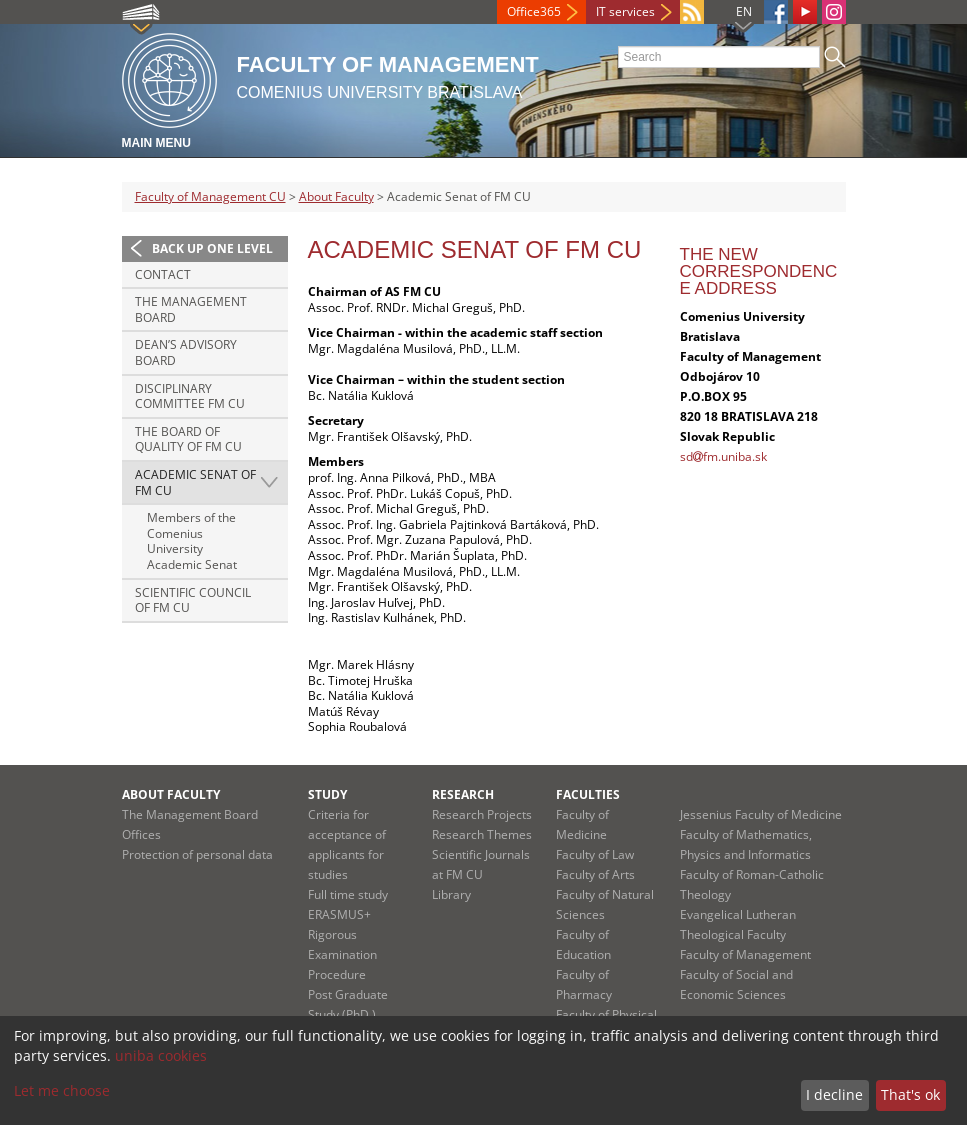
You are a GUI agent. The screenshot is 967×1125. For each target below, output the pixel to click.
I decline (834, 1094)
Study (327, 794)
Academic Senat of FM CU (195, 482)
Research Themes (482, 834)
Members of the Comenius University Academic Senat (192, 541)
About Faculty (336, 196)
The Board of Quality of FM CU (188, 439)
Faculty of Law (595, 854)
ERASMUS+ (339, 914)
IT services (625, 11)
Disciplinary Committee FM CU (190, 396)
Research (463, 794)
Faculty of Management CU (210, 196)
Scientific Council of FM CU (193, 600)
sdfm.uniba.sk (723, 456)
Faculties (588, 794)
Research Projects (482, 814)
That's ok (910, 1094)
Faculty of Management (745, 954)
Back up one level (212, 248)
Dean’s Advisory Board (186, 352)
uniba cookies (161, 1055)
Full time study (348, 894)
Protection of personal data (197, 854)
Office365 (534, 11)
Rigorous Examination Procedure (342, 954)
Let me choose (62, 1090)
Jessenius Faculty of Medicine (761, 814)
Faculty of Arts (595, 874)
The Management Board (191, 309)
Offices (141, 834)
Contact (163, 274)
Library (451, 894)
